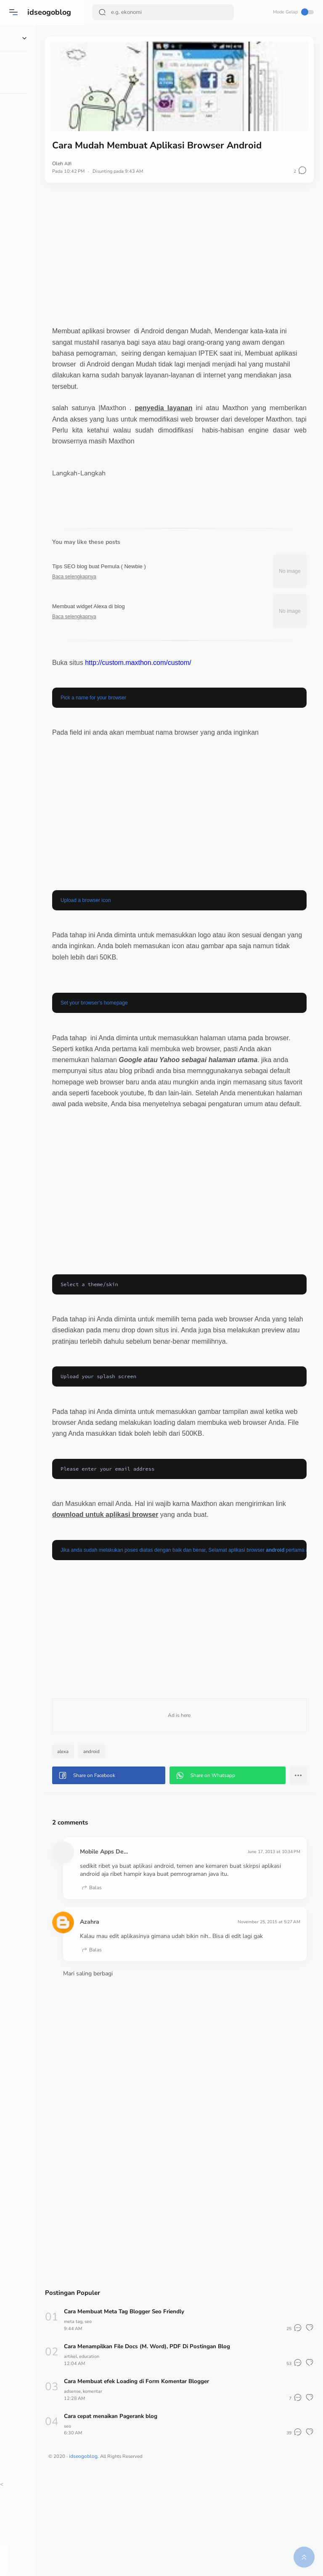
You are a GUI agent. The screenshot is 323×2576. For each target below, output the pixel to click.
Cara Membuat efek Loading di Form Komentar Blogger (189, 2480)
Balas (141, 1979)
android (142, 1834)
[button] (15, 12)
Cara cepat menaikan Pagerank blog (163, 2515)
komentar (145, 2490)
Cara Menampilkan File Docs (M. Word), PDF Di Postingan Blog (201, 2445)
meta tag (123, 2421)
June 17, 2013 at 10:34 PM (270, 1934)
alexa (113, 1834)
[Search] (163, 12)
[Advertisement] (203, 249)
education (141, 2455)
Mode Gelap (292, 12)
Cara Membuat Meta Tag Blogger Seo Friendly (177, 2411)
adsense (123, 2490)
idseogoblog (50, 12)
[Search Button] (103, 12)
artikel (120, 2455)
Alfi (118, 158)
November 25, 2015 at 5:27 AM (265, 2013)
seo (139, 2421)
